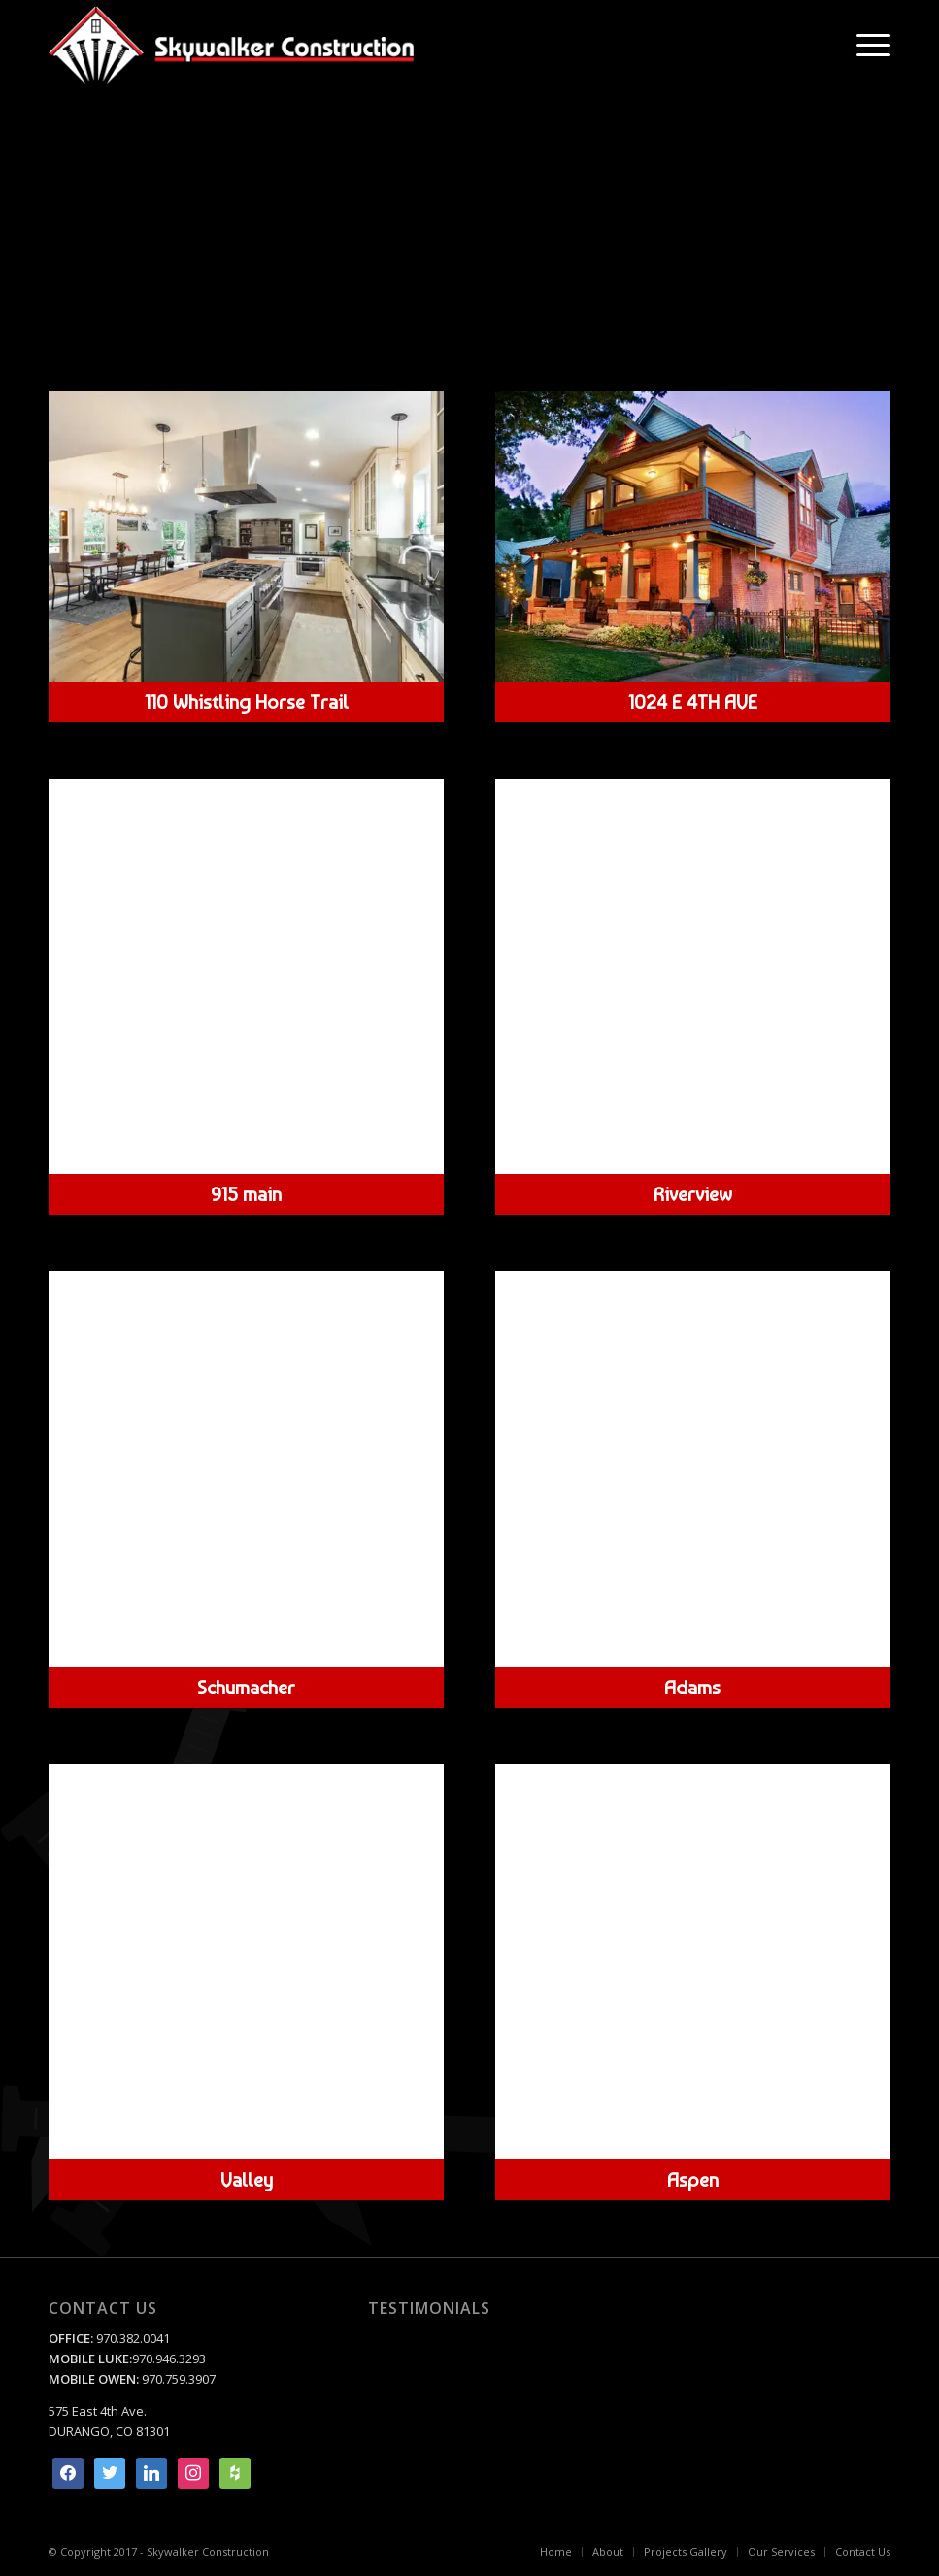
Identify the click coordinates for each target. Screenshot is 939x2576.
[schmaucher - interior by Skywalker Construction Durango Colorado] (246, 1468)
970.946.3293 (169, 2358)
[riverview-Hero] (693, 977)
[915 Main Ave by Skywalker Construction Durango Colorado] (246, 976)
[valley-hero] (246, 1961)
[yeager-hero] (246, 536)
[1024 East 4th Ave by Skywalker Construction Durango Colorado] (693, 536)
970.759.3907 (179, 2379)
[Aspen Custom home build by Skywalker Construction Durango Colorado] (693, 1962)
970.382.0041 (131, 2338)
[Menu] (863, 44)
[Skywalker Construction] (231, 45)
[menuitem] (863, 44)
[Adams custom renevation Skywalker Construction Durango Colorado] (693, 1469)
